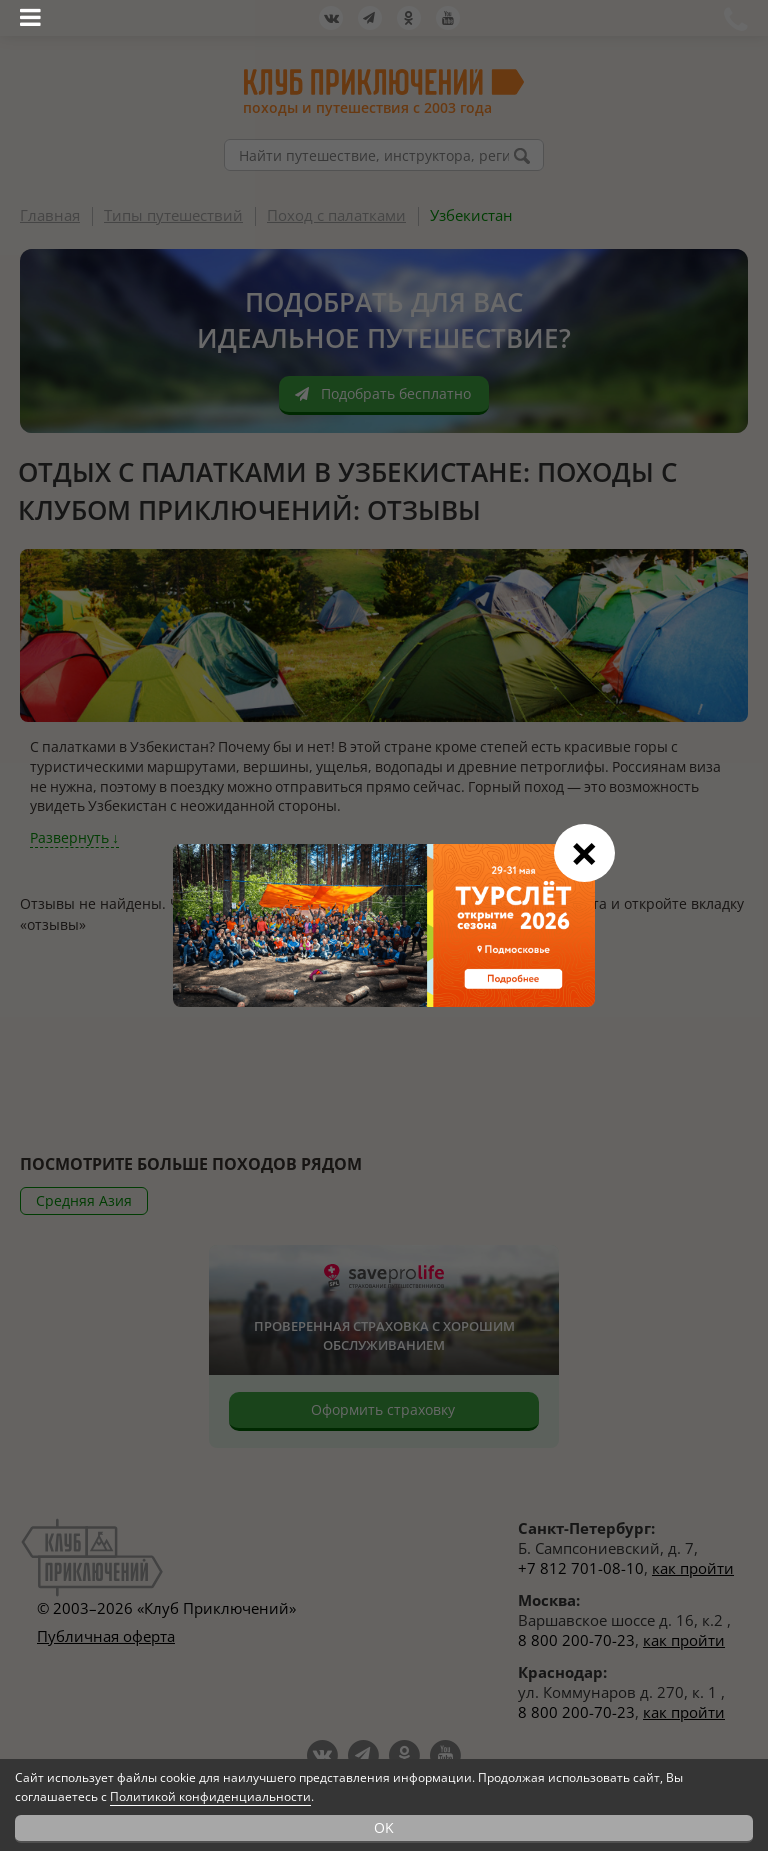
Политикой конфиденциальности (210, 1796)
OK (384, 1827)
